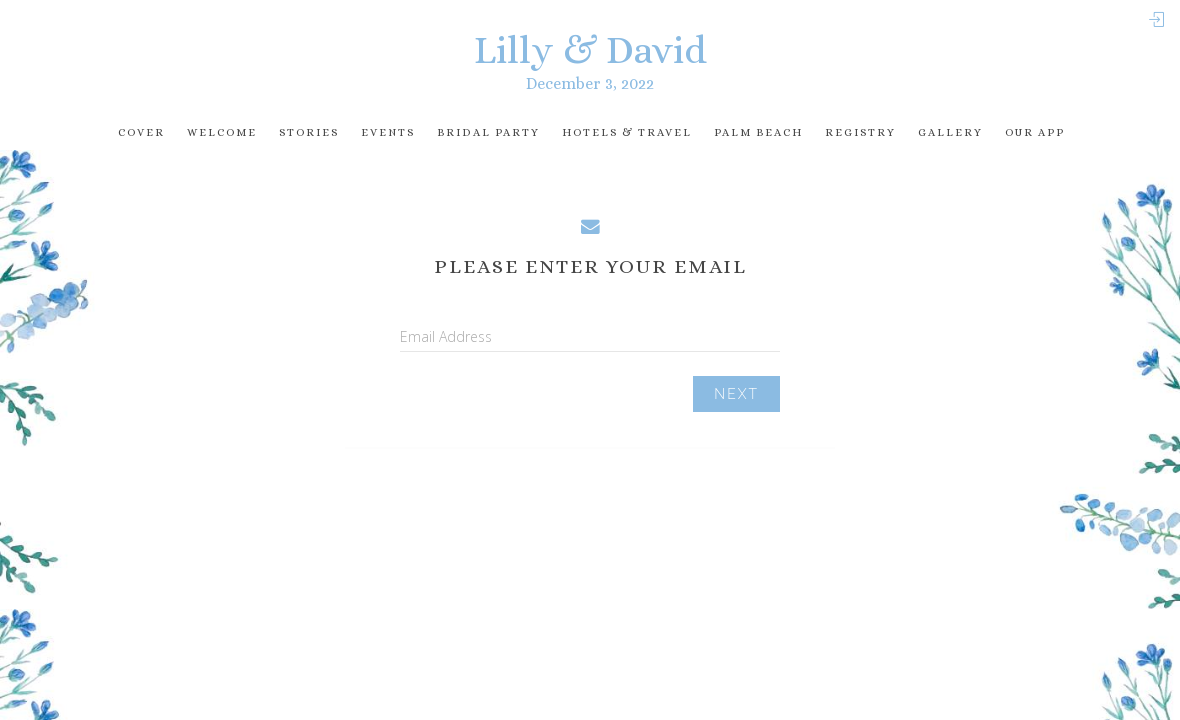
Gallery (950, 132)
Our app (1035, 132)
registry (860, 132)
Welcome (222, 132)
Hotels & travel (627, 132)
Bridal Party (488, 132)
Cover (141, 132)
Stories (309, 132)
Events (388, 132)
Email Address (446, 336)
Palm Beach (758, 132)
